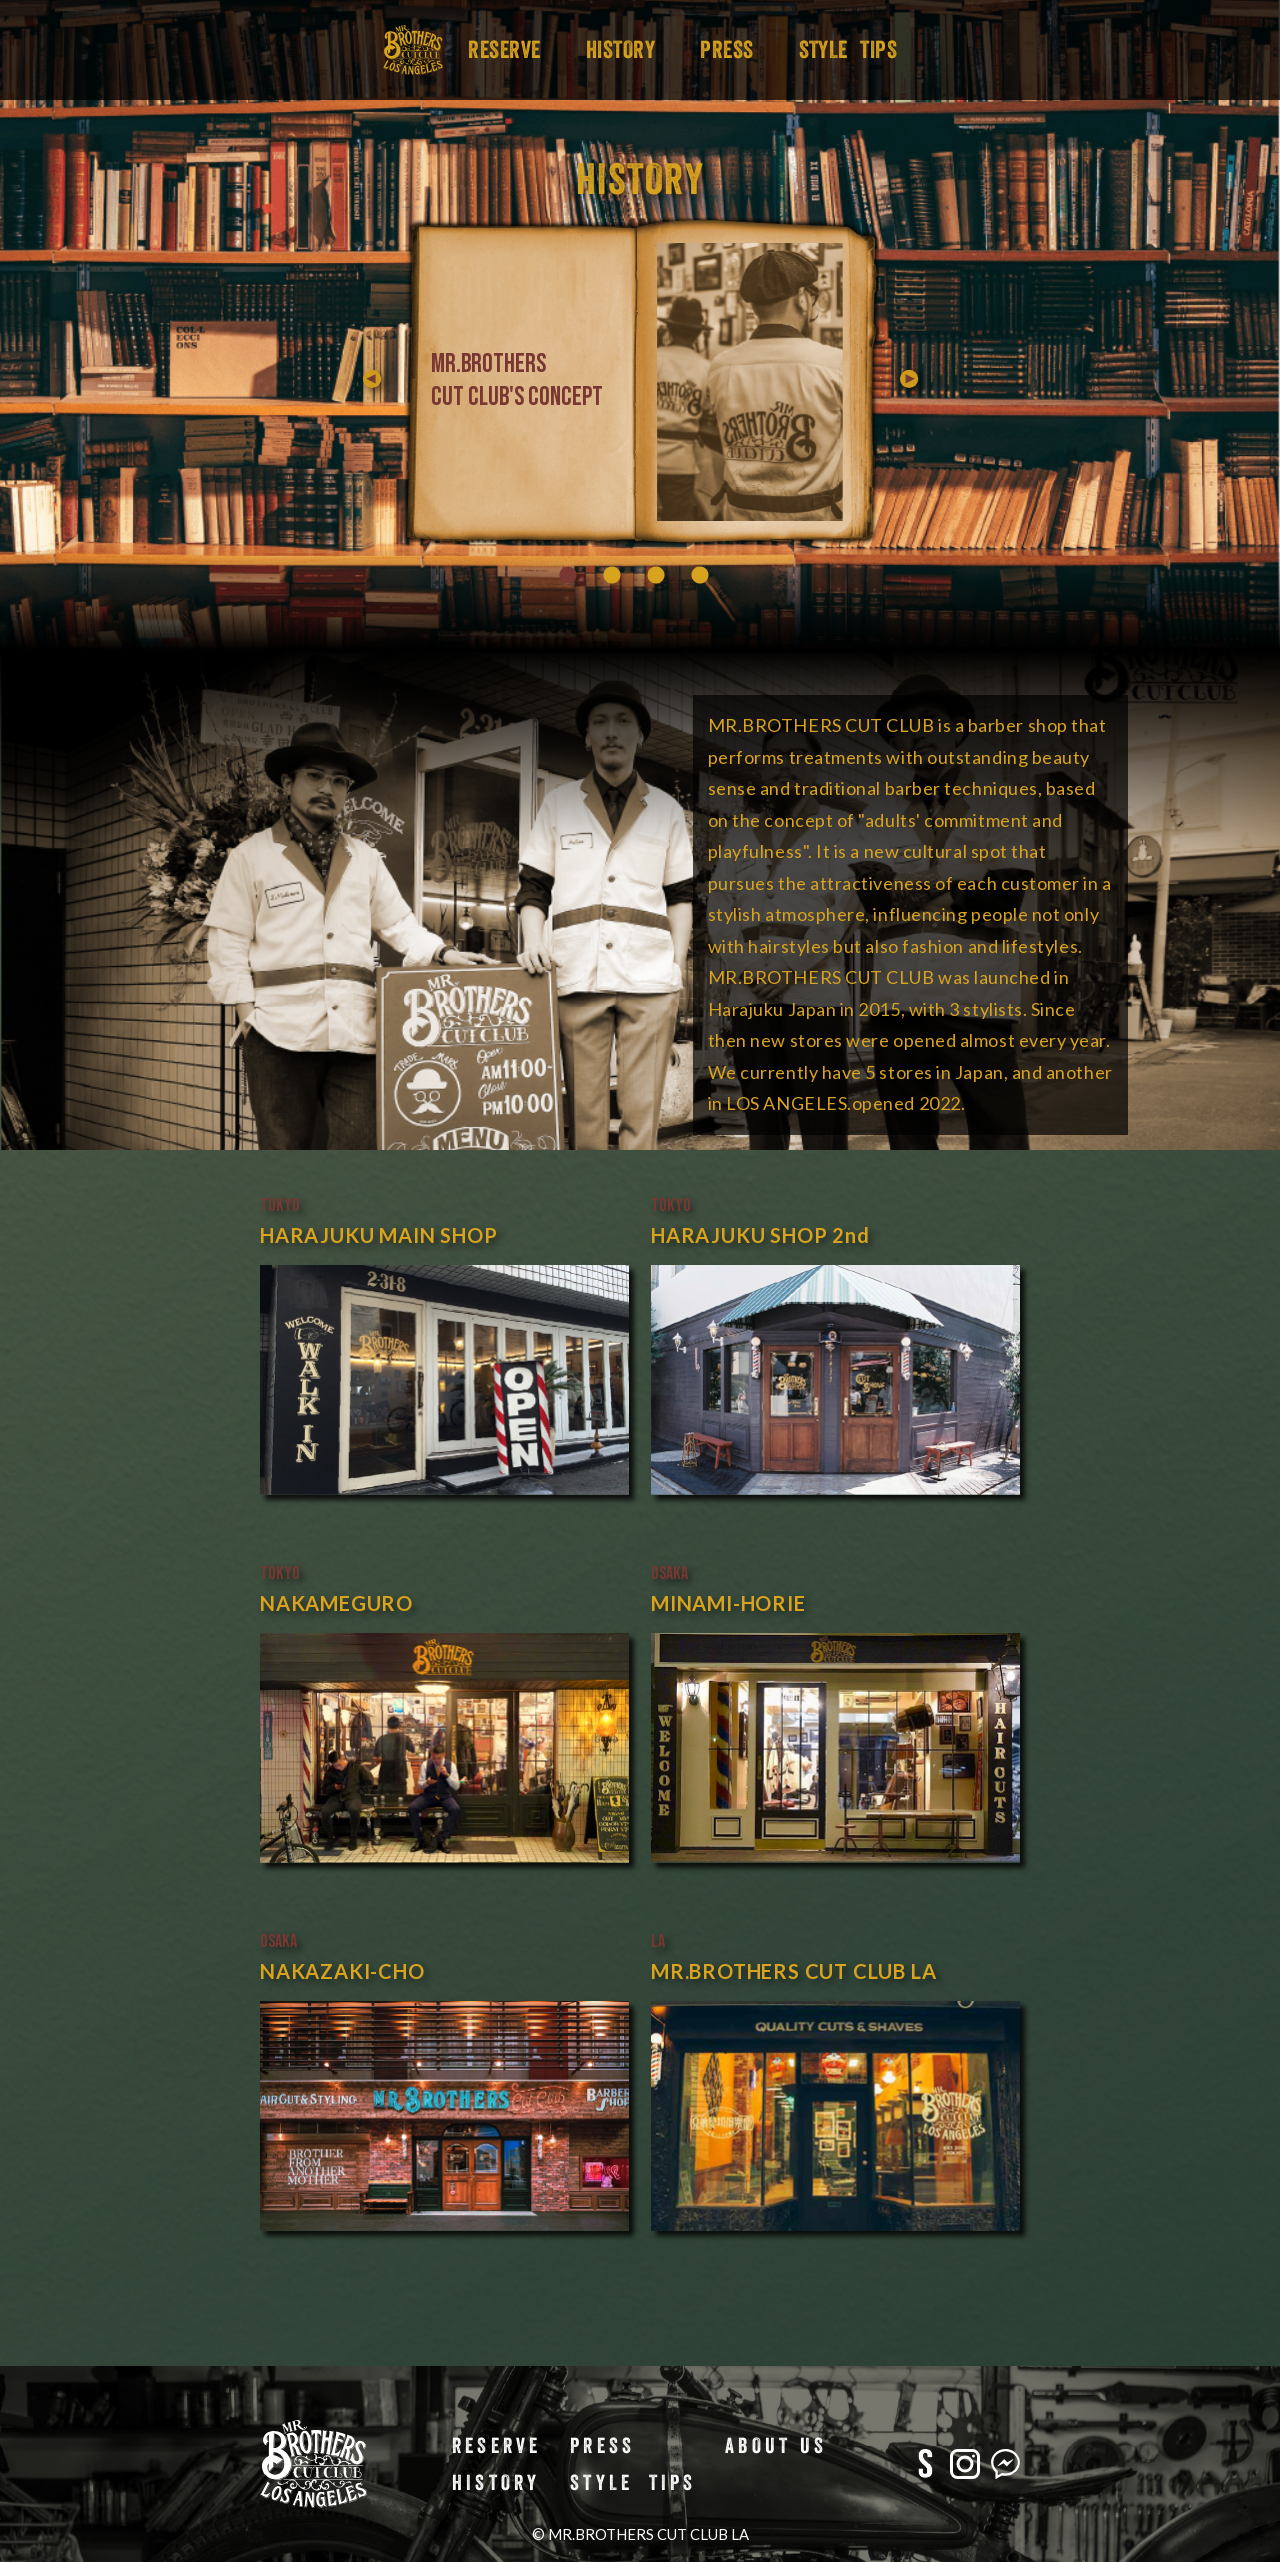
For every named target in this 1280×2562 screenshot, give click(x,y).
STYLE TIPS (848, 49)
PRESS (726, 49)
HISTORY (620, 49)
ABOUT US (776, 2445)
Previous (652, 382)
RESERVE (504, 49)
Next (913, 382)
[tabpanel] (688, 382)
